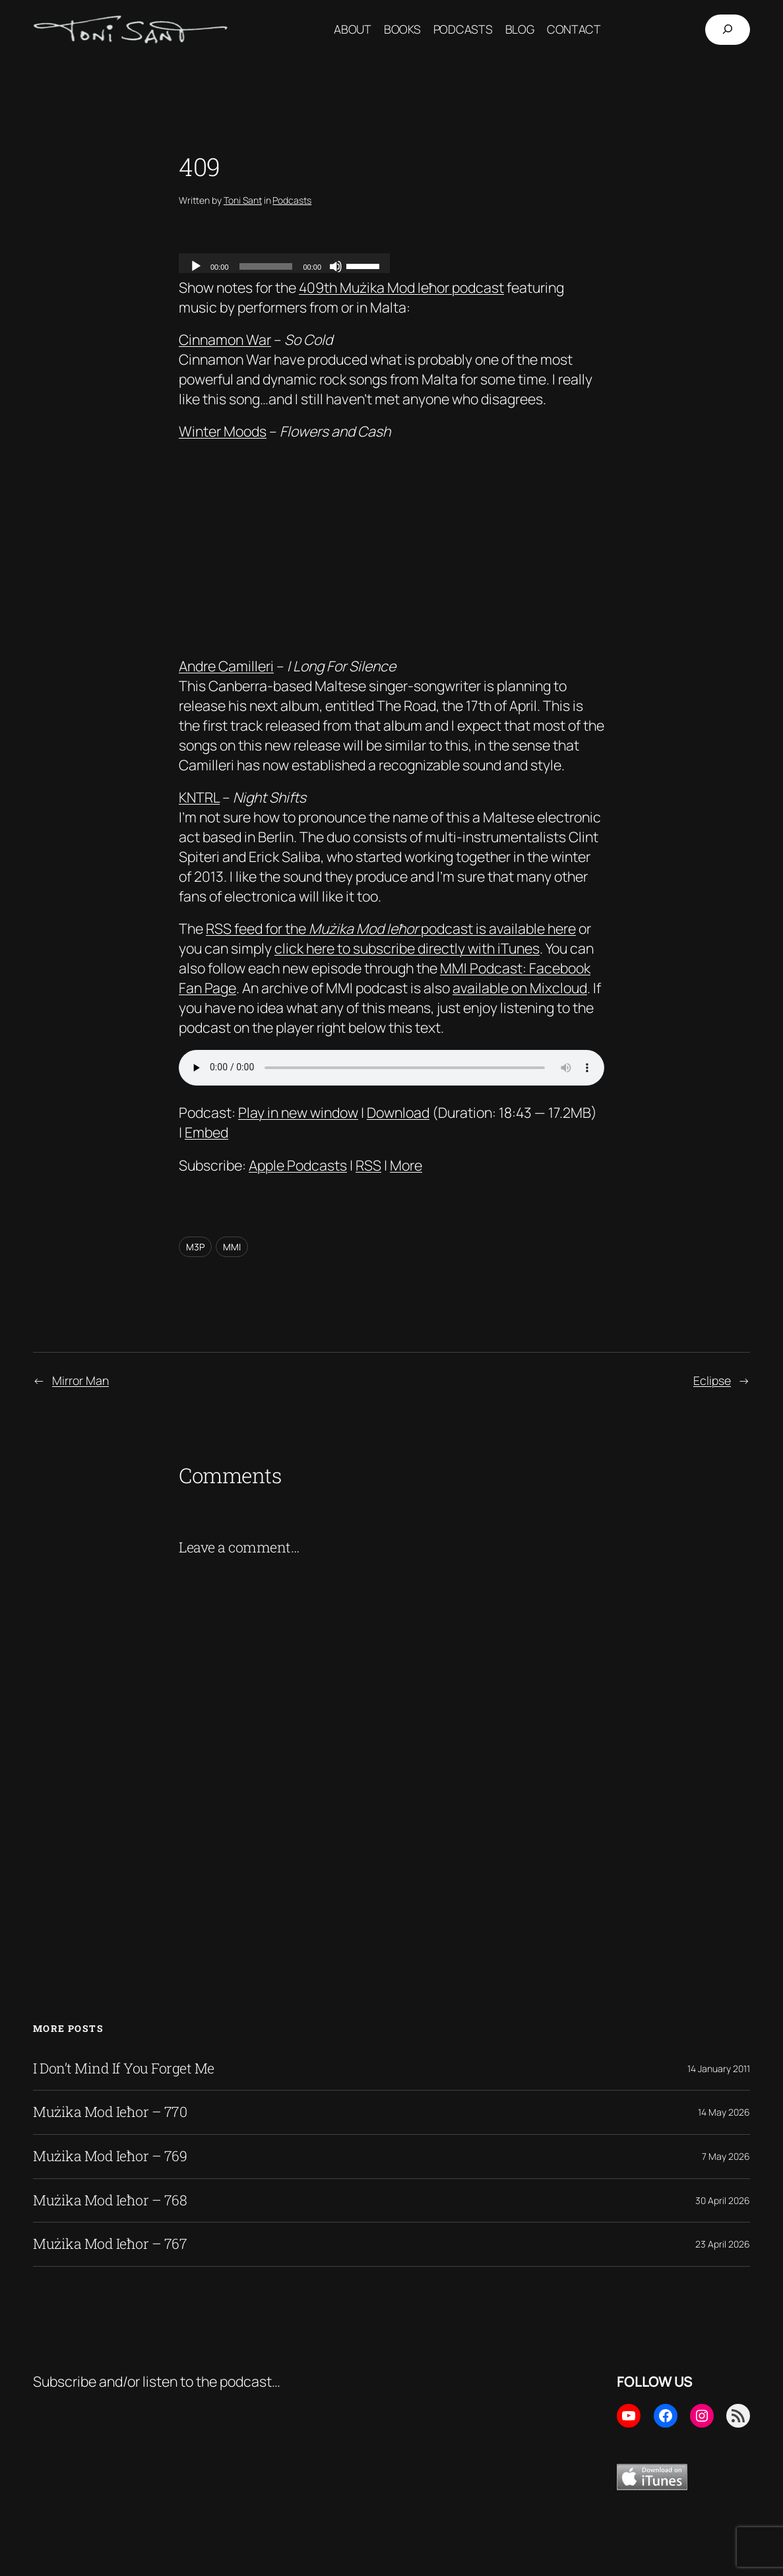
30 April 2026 (722, 2200)
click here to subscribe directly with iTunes (407, 948)
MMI (232, 1247)
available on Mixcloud (520, 987)
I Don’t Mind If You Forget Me (123, 2068)
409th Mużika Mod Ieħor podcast (401, 287)
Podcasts (291, 200)
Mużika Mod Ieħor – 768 (110, 2200)
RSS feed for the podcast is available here (391, 928)
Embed (206, 1132)
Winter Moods (222, 431)
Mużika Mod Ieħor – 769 (110, 2156)
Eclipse (712, 1380)
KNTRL (199, 797)
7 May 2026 (726, 2156)
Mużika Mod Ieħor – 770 (110, 2112)
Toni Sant (243, 200)
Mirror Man (80, 1380)
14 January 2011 (718, 2068)
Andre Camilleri (226, 665)
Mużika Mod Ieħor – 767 (110, 2244)
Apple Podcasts (298, 1165)
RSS (368, 1165)
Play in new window (298, 1112)
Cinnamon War (225, 339)
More (406, 1165)
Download (398, 1112)
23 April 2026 (722, 2244)
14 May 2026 (724, 2112)
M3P (195, 1247)
